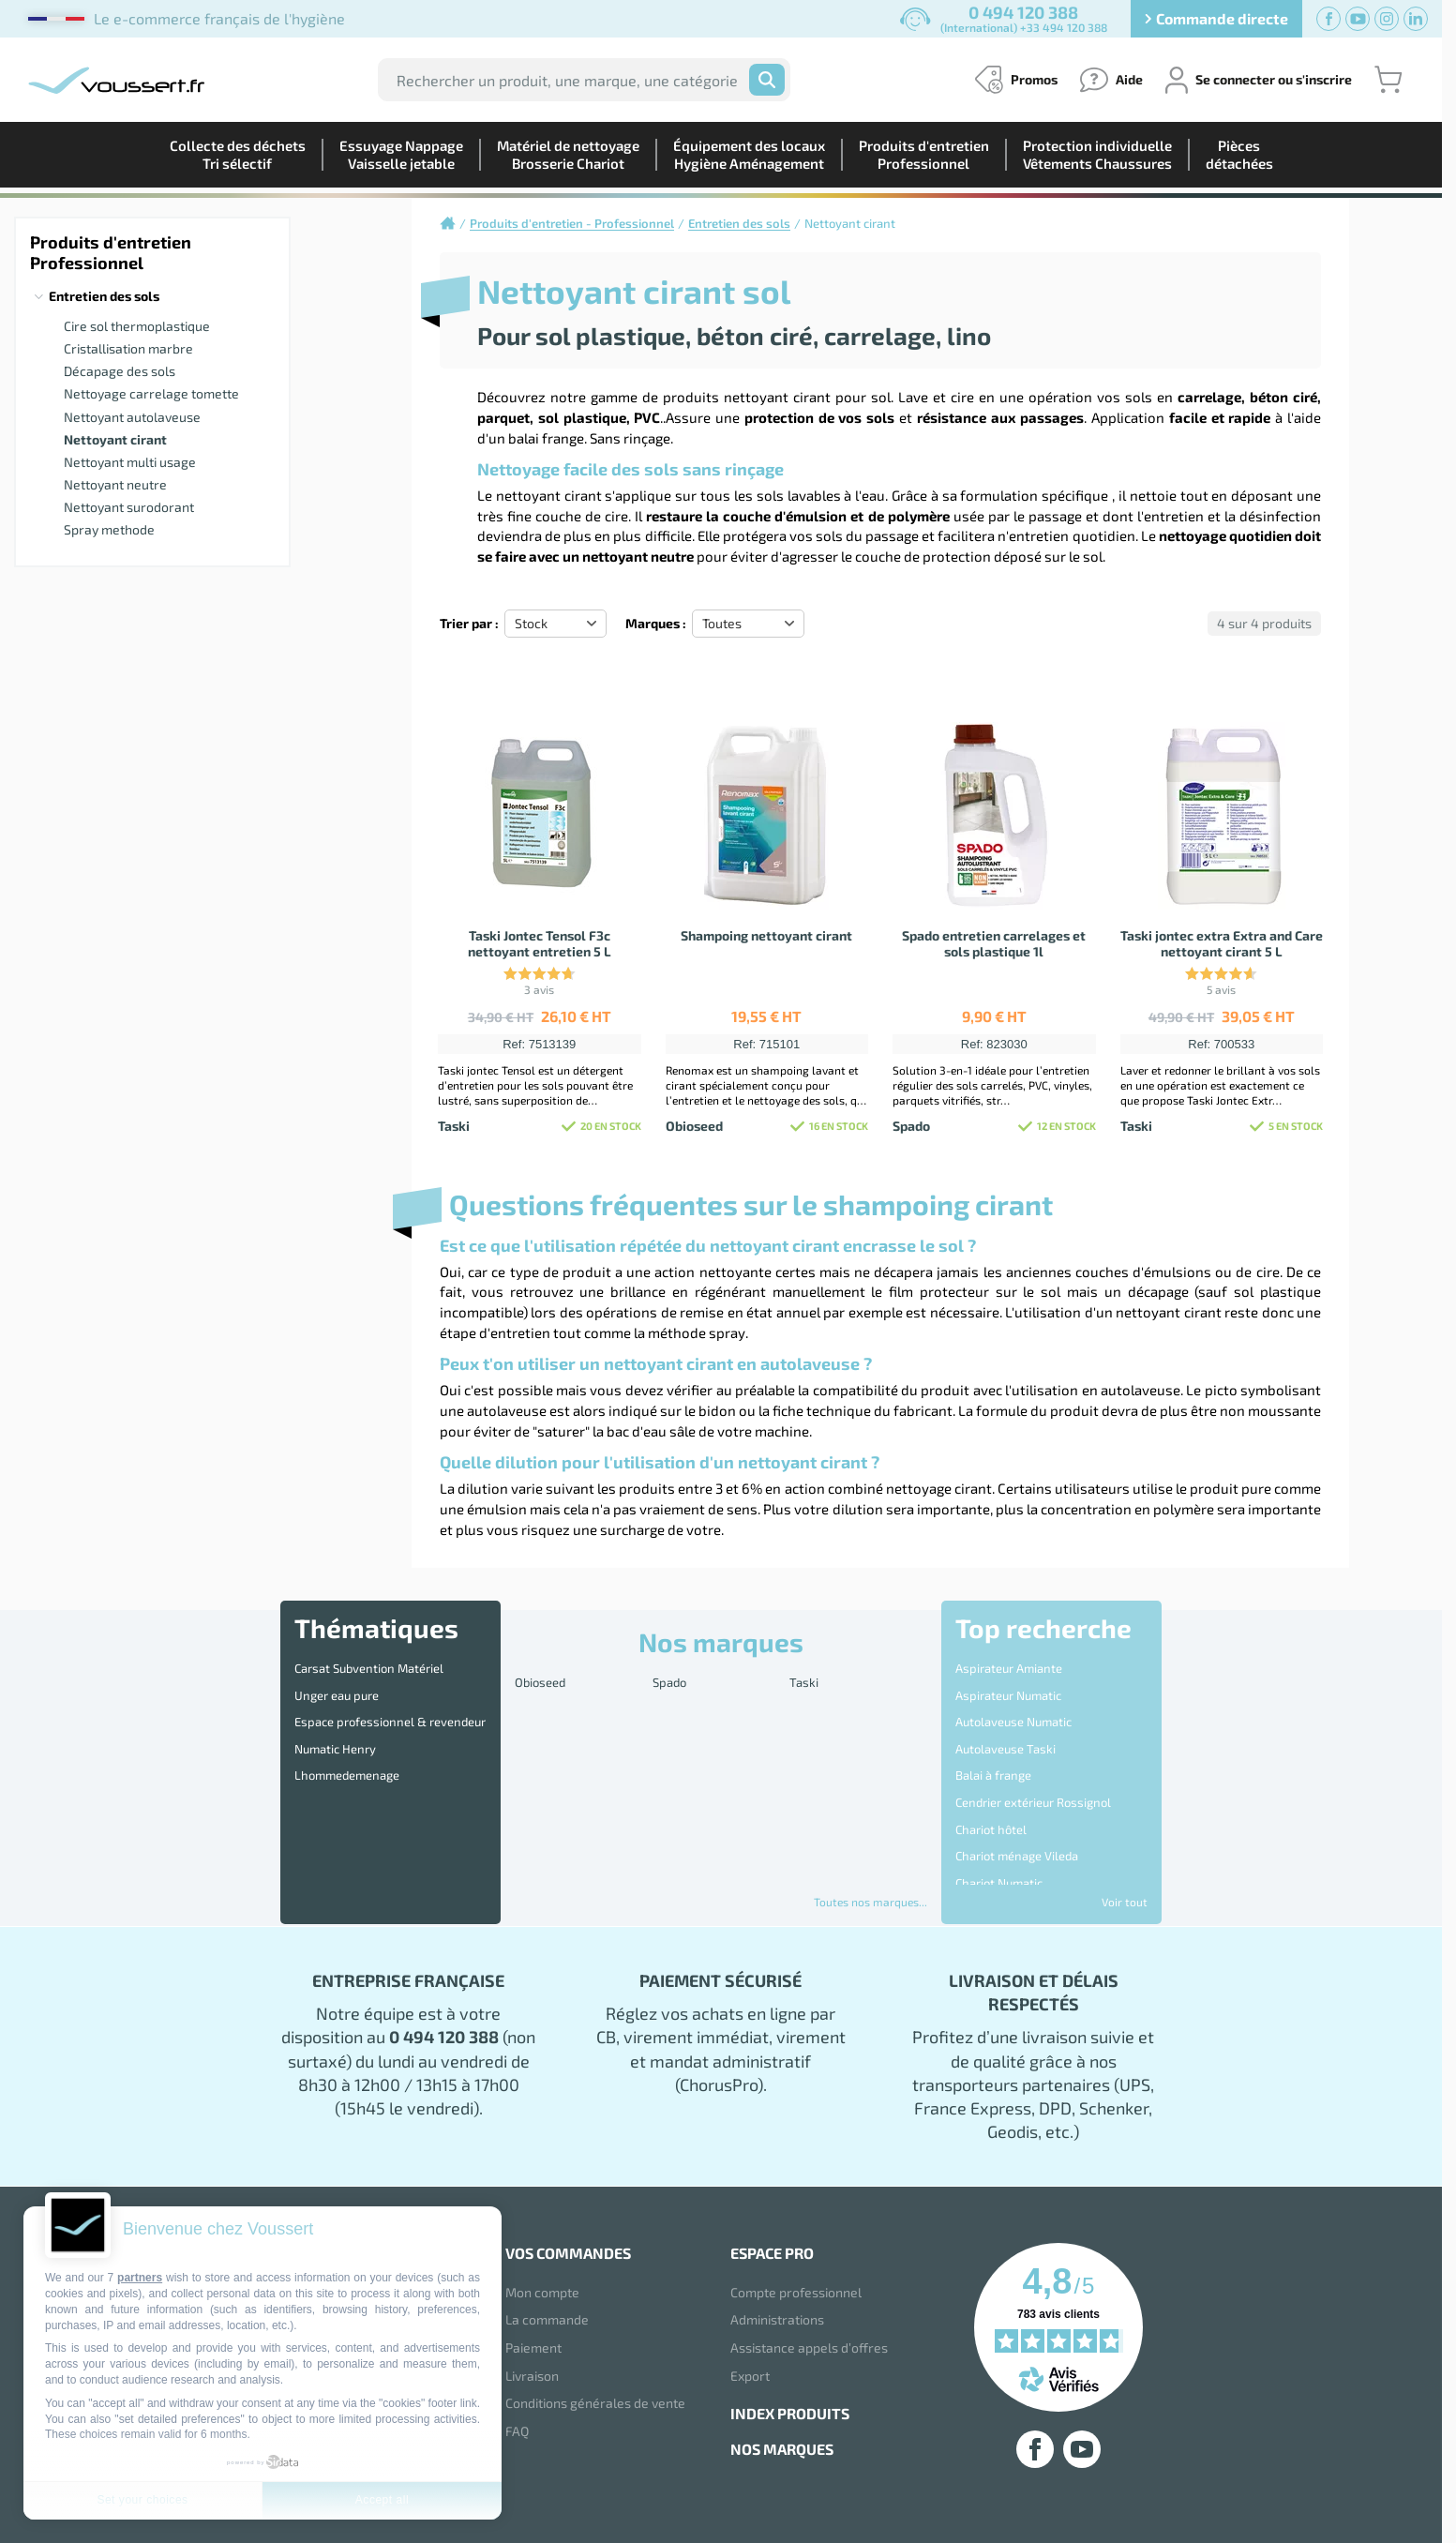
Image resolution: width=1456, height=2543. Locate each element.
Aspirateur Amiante (1008, 1664)
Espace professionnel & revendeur (390, 1703)
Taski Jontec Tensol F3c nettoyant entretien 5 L (539, 943)
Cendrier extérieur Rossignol (1033, 1761)
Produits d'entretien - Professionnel (572, 223)
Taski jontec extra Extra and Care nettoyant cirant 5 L (1221, 943)
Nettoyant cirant (115, 439)
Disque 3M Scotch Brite (1018, 1859)
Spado (669, 1678)
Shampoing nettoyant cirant (766, 935)
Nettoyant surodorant (129, 507)
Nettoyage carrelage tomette (151, 393)
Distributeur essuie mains (1025, 1879)
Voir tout (1125, 1901)
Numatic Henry (335, 1722)
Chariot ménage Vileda (1016, 1801)
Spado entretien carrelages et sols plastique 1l (994, 943)
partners (139, 2277)
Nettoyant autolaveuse (132, 417)
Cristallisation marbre (128, 348)
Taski (803, 1678)
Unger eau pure (336, 1684)
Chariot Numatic (999, 1820)
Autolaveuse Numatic (1013, 1703)
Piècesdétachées (1239, 154)
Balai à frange (993, 1742)
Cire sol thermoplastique (137, 326)
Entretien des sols (104, 296)
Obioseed (540, 1678)
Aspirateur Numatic (1008, 1684)
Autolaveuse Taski (1005, 1722)
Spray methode (109, 529)
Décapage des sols (119, 371)
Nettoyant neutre (115, 484)
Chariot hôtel (991, 1781)
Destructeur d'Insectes (1017, 1839)
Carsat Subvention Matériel (368, 1664)
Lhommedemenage (346, 1742)
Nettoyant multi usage (130, 462)
